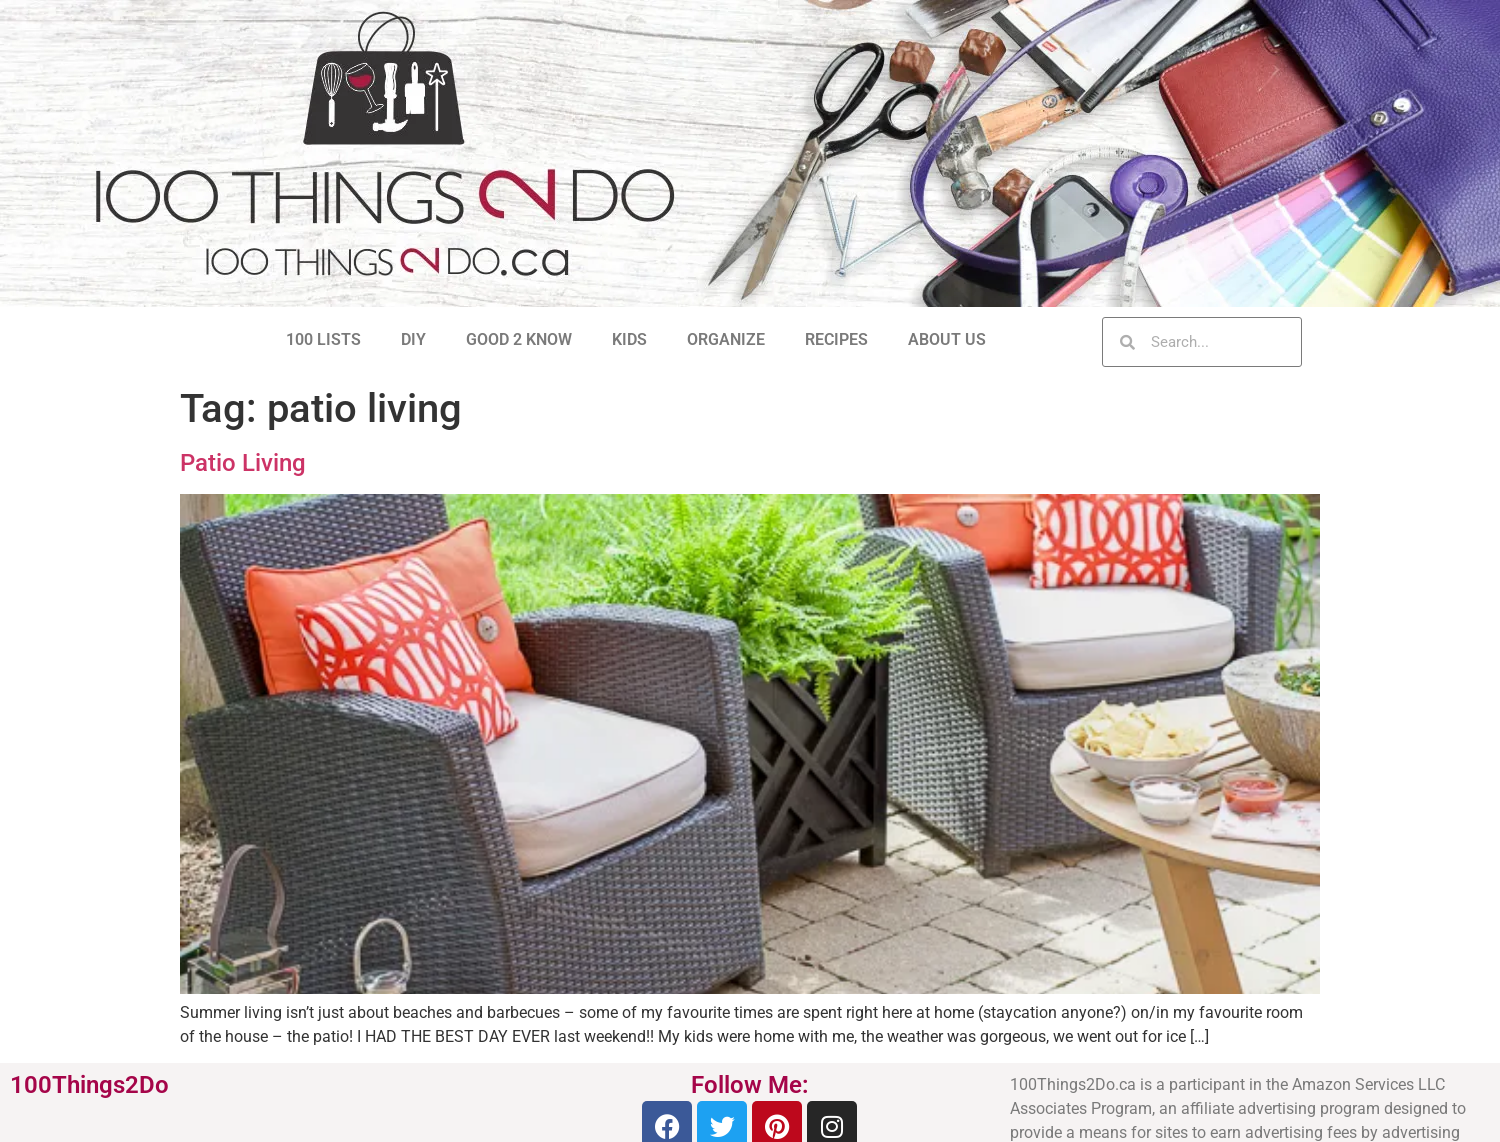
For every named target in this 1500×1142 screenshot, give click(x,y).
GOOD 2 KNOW (519, 339)
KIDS (629, 339)
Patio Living (243, 463)
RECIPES (836, 339)
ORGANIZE (726, 339)
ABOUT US (947, 339)
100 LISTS (323, 339)
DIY (413, 339)
